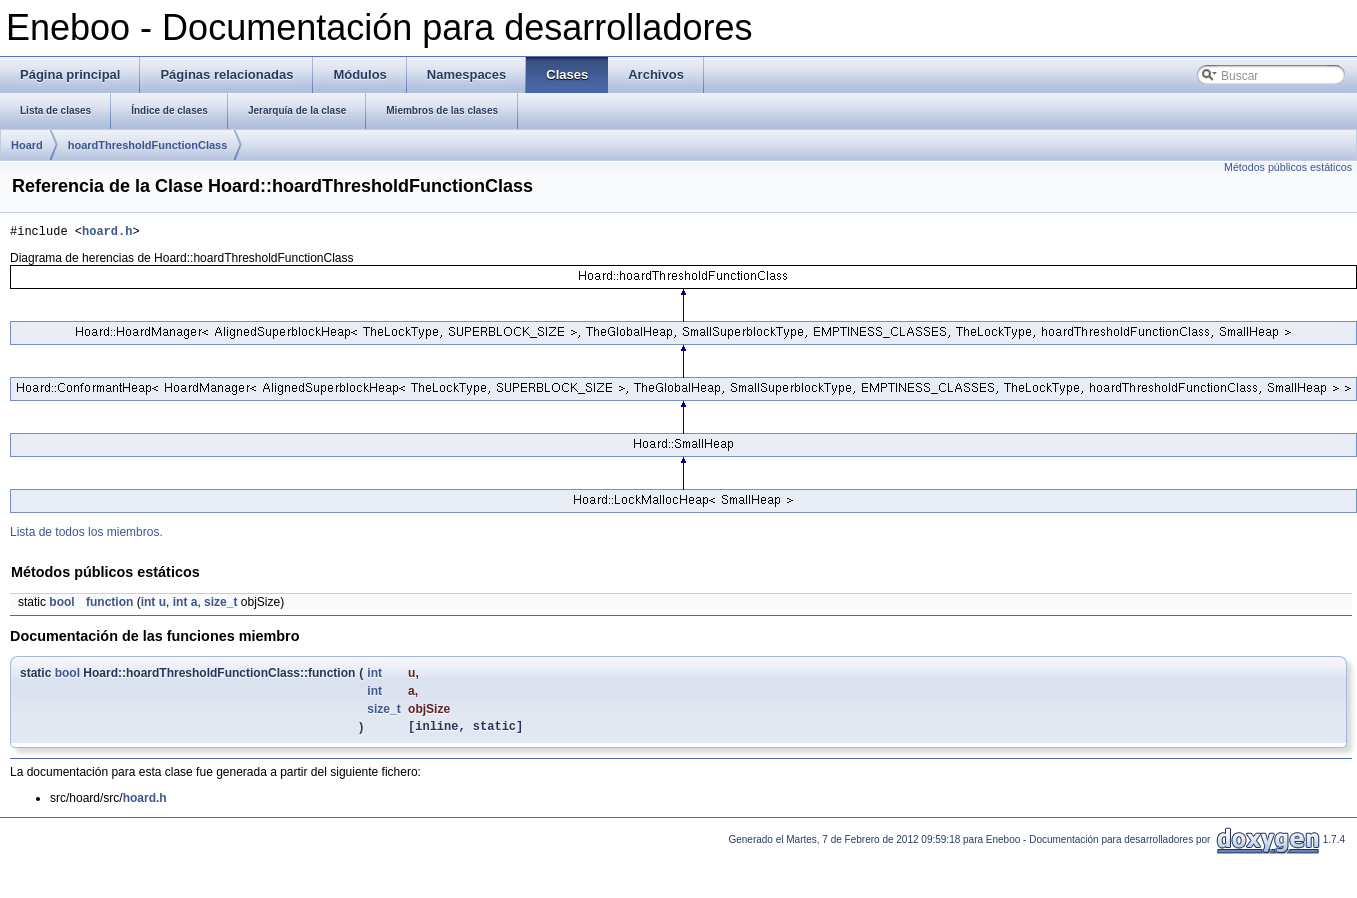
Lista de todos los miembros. (86, 535)
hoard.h (107, 233)
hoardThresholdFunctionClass (148, 145)
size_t (220, 605)
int (148, 605)
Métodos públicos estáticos (1288, 167)
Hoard (27, 145)
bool (61, 605)
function (109, 605)
